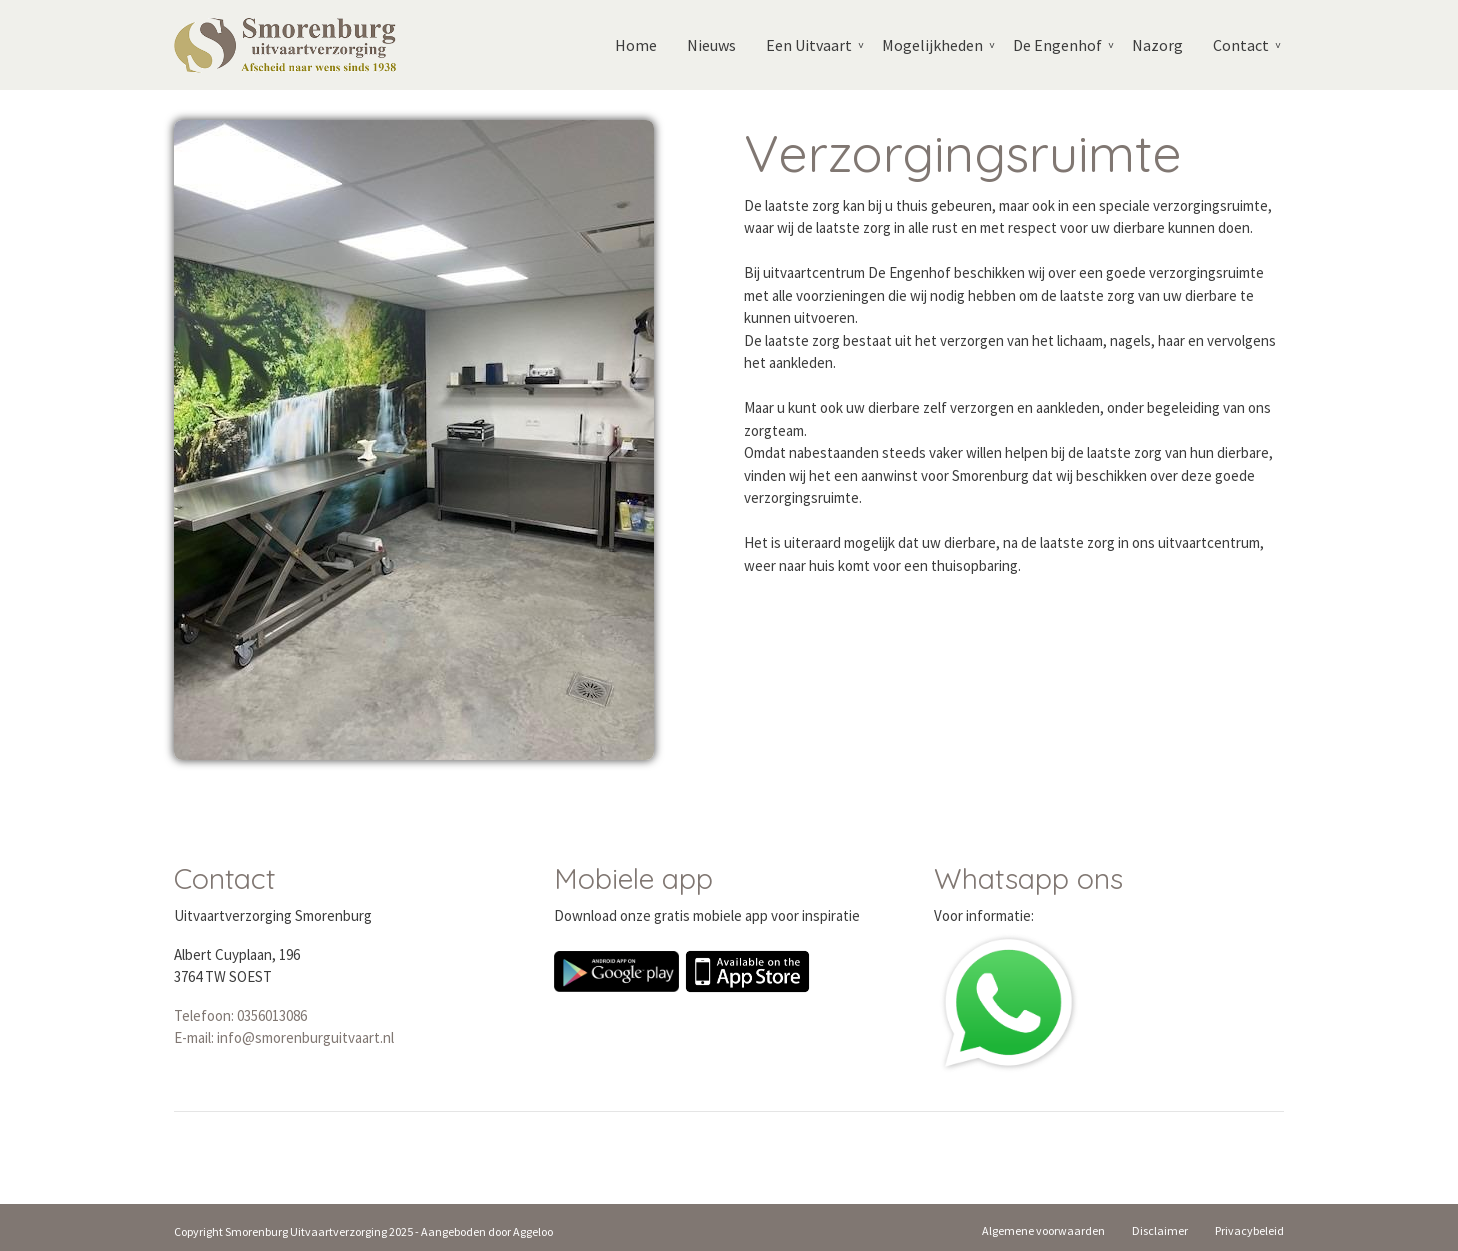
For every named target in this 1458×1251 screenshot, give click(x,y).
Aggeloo (533, 1231)
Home (636, 45)
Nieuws (711, 45)
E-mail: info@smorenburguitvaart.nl (284, 1037)
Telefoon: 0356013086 (240, 1015)
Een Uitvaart (809, 45)
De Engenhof (1057, 45)
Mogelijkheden (932, 45)
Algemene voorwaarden (1043, 1230)
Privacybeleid (1249, 1230)
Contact (1241, 45)
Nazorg (1157, 45)
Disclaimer (1160, 1230)
